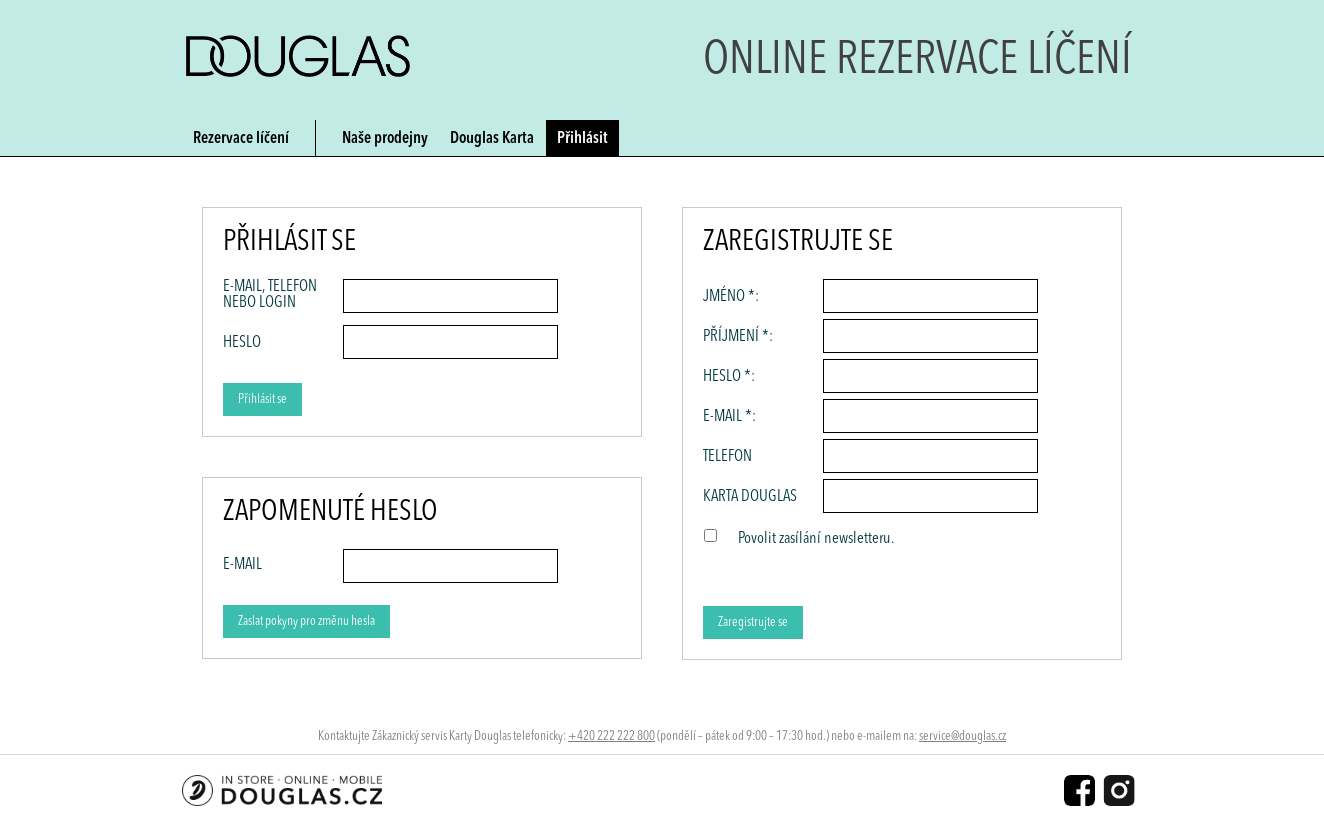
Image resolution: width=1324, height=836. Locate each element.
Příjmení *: (738, 337)
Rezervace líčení (241, 139)
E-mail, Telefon (270, 295)
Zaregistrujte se (753, 622)
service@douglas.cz (962, 736)
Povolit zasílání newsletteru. (816, 539)
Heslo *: (729, 377)
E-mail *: (729, 417)
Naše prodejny (385, 139)
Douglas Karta (492, 139)
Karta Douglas (750, 497)
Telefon (727, 457)
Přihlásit (582, 139)
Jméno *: (731, 297)
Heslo (242, 343)
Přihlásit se (262, 399)
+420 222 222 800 (611, 736)
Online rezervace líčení (917, 61)
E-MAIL (242, 565)
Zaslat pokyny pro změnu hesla (306, 621)
